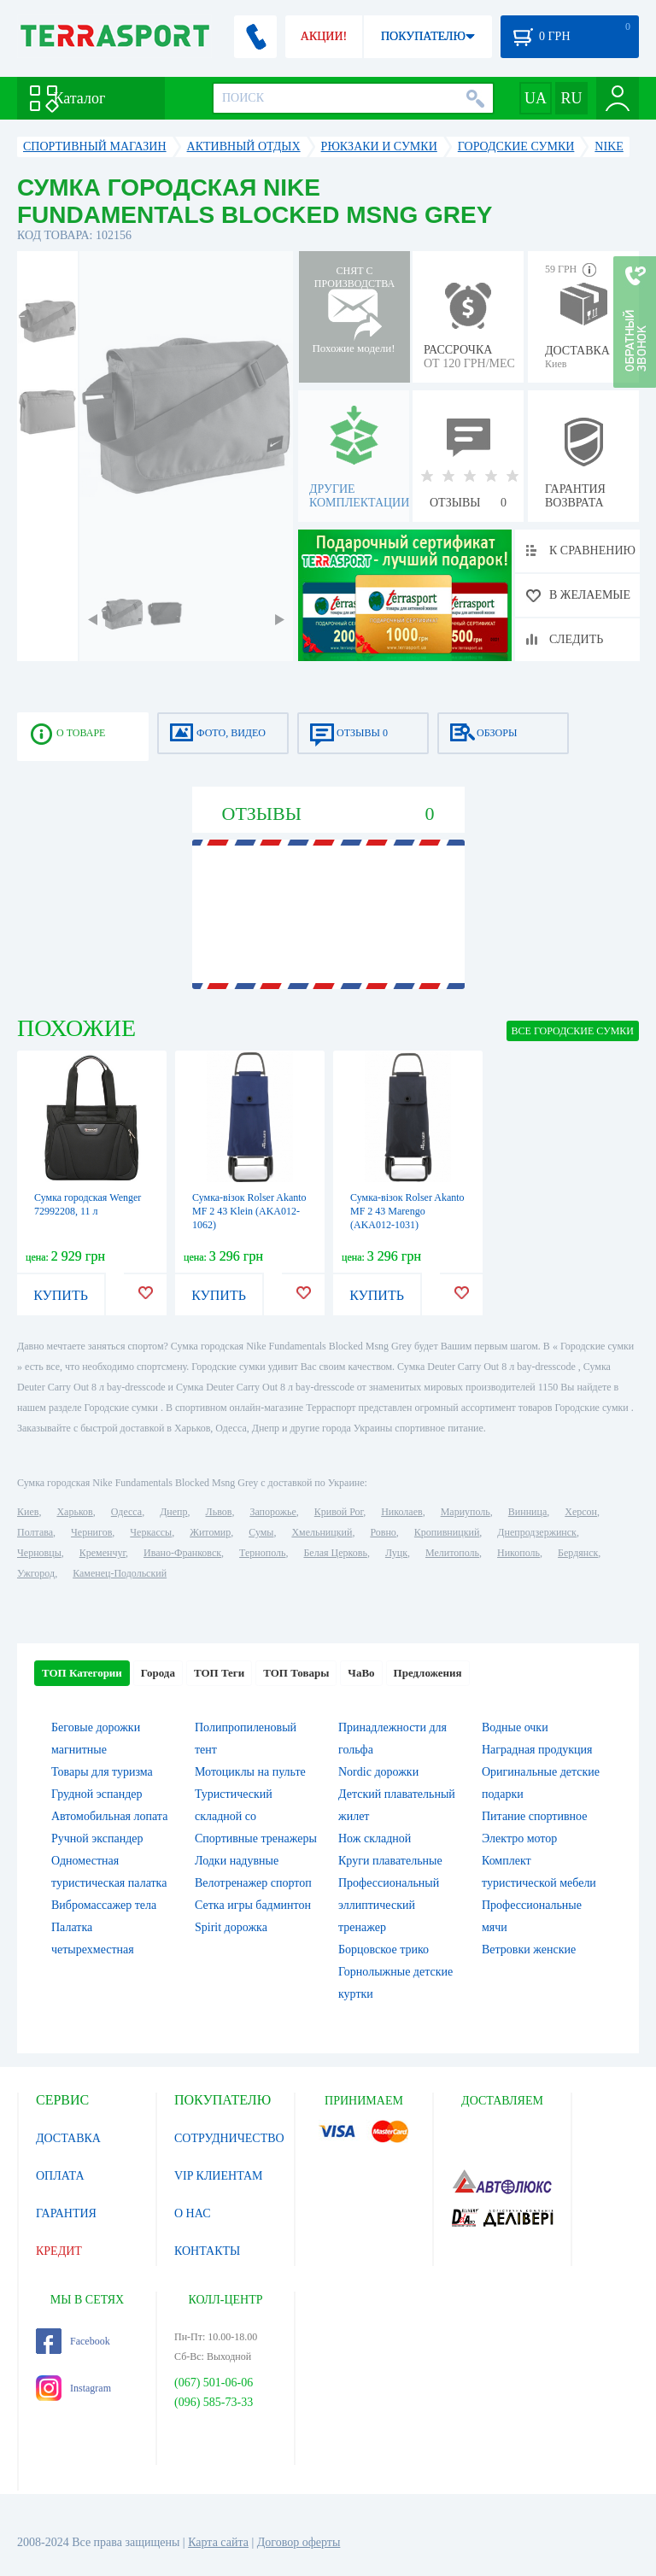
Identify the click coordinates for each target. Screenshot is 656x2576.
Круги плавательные (390, 1860)
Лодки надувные (236, 1860)
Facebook (73, 2341)
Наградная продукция (537, 1749)
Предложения (428, 1672)
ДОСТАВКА (68, 2138)
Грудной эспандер (97, 1794)
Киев (27, 1512)
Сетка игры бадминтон (253, 1905)
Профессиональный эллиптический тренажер (388, 1905)
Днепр (173, 1512)
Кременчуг (102, 1553)
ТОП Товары (296, 1672)
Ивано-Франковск (182, 1553)
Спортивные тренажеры (256, 1838)
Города (158, 1672)
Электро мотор (519, 1838)
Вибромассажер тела (103, 1905)
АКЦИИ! (324, 36)
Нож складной (374, 1838)
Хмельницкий (321, 1532)
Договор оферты (299, 2542)
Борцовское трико (383, 1949)
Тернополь (262, 1553)
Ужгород (36, 1573)
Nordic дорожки (378, 1771)
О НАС (192, 2213)
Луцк (396, 1553)
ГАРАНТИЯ (66, 2213)
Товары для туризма (102, 1771)
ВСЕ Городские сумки (573, 1031)
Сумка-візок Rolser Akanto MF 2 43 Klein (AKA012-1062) (249, 1211)
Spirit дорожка (231, 1927)
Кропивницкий (446, 1532)
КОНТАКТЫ (207, 2251)
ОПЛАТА (60, 2175)
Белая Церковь (334, 1553)
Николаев (401, 1512)
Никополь (518, 1553)
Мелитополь (452, 1553)
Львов (219, 1512)
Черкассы (151, 1532)
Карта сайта (218, 2542)
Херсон (581, 1512)
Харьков (74, 1512)
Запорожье (272, 1512)
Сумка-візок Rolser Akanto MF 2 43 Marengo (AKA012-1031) (407, 1211)
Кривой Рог (338, 1512)
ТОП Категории (82, 1672)
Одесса (126, 1512)
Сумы (261, 1532)
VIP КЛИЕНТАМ (218, 2175)
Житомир (210, 1532)
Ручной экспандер (97, 1838)
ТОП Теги (219, 1672)
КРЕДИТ (59, 2251)
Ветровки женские (529, 1949)
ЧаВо (361, 1672)
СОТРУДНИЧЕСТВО (229, 2138)
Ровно (382, 1532)
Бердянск (578, 1553)
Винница (527, 1512)
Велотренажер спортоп (253, 1882)
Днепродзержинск (537, 1532)
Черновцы (39, 1553)
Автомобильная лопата (109, 1816)
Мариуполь (465, 1512)
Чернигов (91, 1532)
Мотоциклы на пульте (250, 1771)
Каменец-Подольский (120, 1573)
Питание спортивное (534, 1816)
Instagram (73, 2388)
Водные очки (515, 1727)
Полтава (35, 1532)
